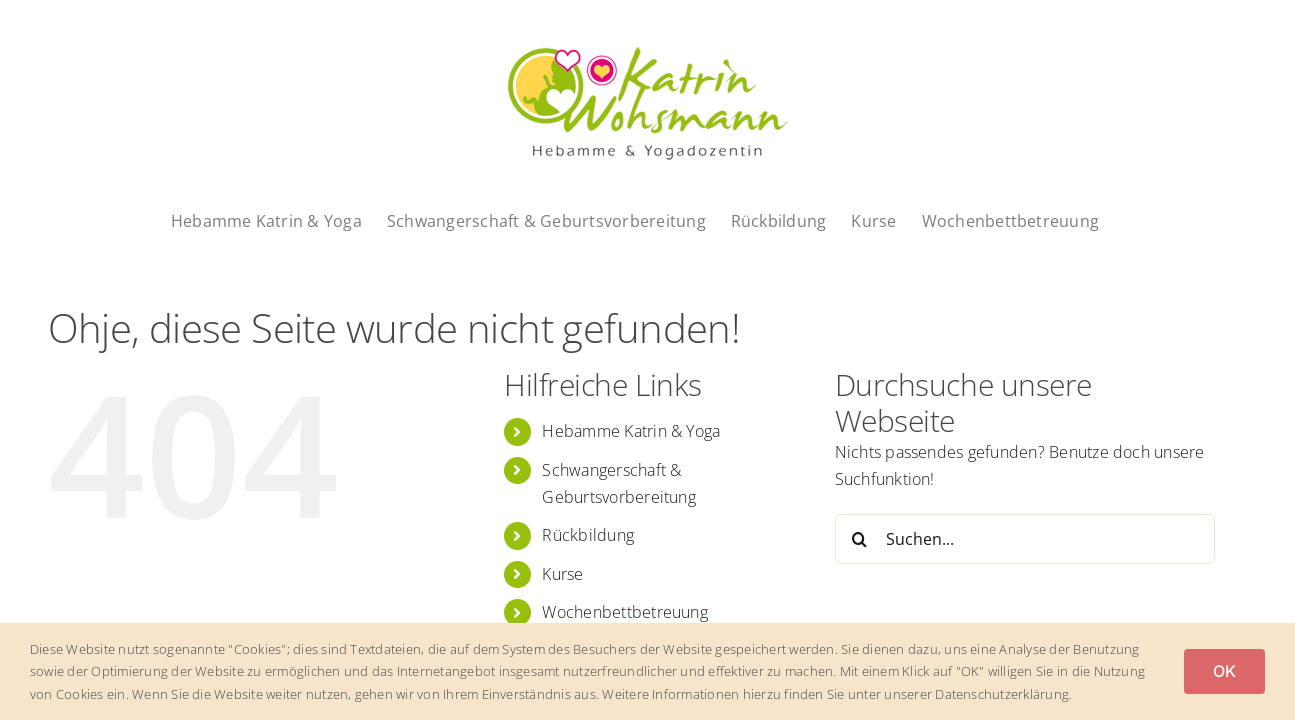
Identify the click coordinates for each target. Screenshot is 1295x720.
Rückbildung (588, 535)
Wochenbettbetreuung (625, 612)
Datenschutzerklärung (1002, 694)
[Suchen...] (1025, 539)
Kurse (562, 574)
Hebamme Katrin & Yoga (631, 431)
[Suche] (860, 539)
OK (1224, 671)
